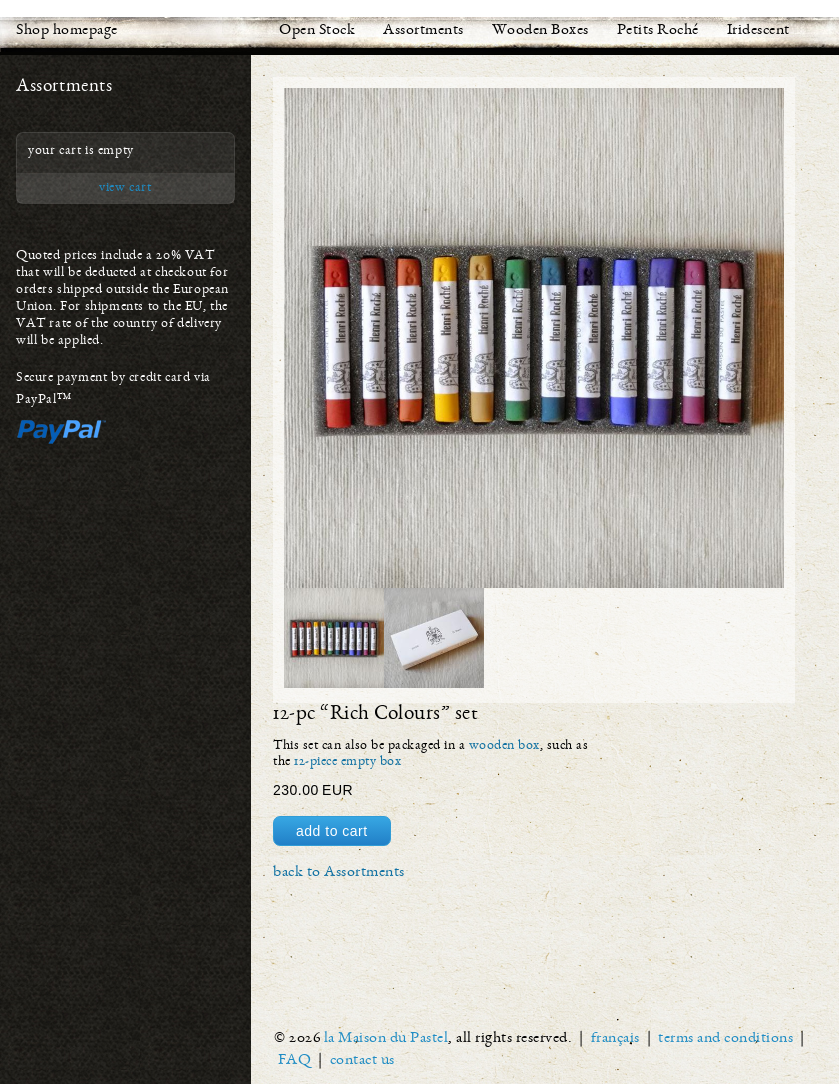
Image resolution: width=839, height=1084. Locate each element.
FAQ (295, 1061)
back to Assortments (339, 873)
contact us (362, 1061)
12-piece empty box (347, 762)
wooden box (504, 746)
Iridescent (758, 31)
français (615, 1039)
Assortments (423, 31)
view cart (125, 188)
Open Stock (317, 31)
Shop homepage (67, 31)
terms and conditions (725, 1039)
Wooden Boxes (540, 31)
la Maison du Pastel (386, 1039)
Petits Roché (658, 31)
